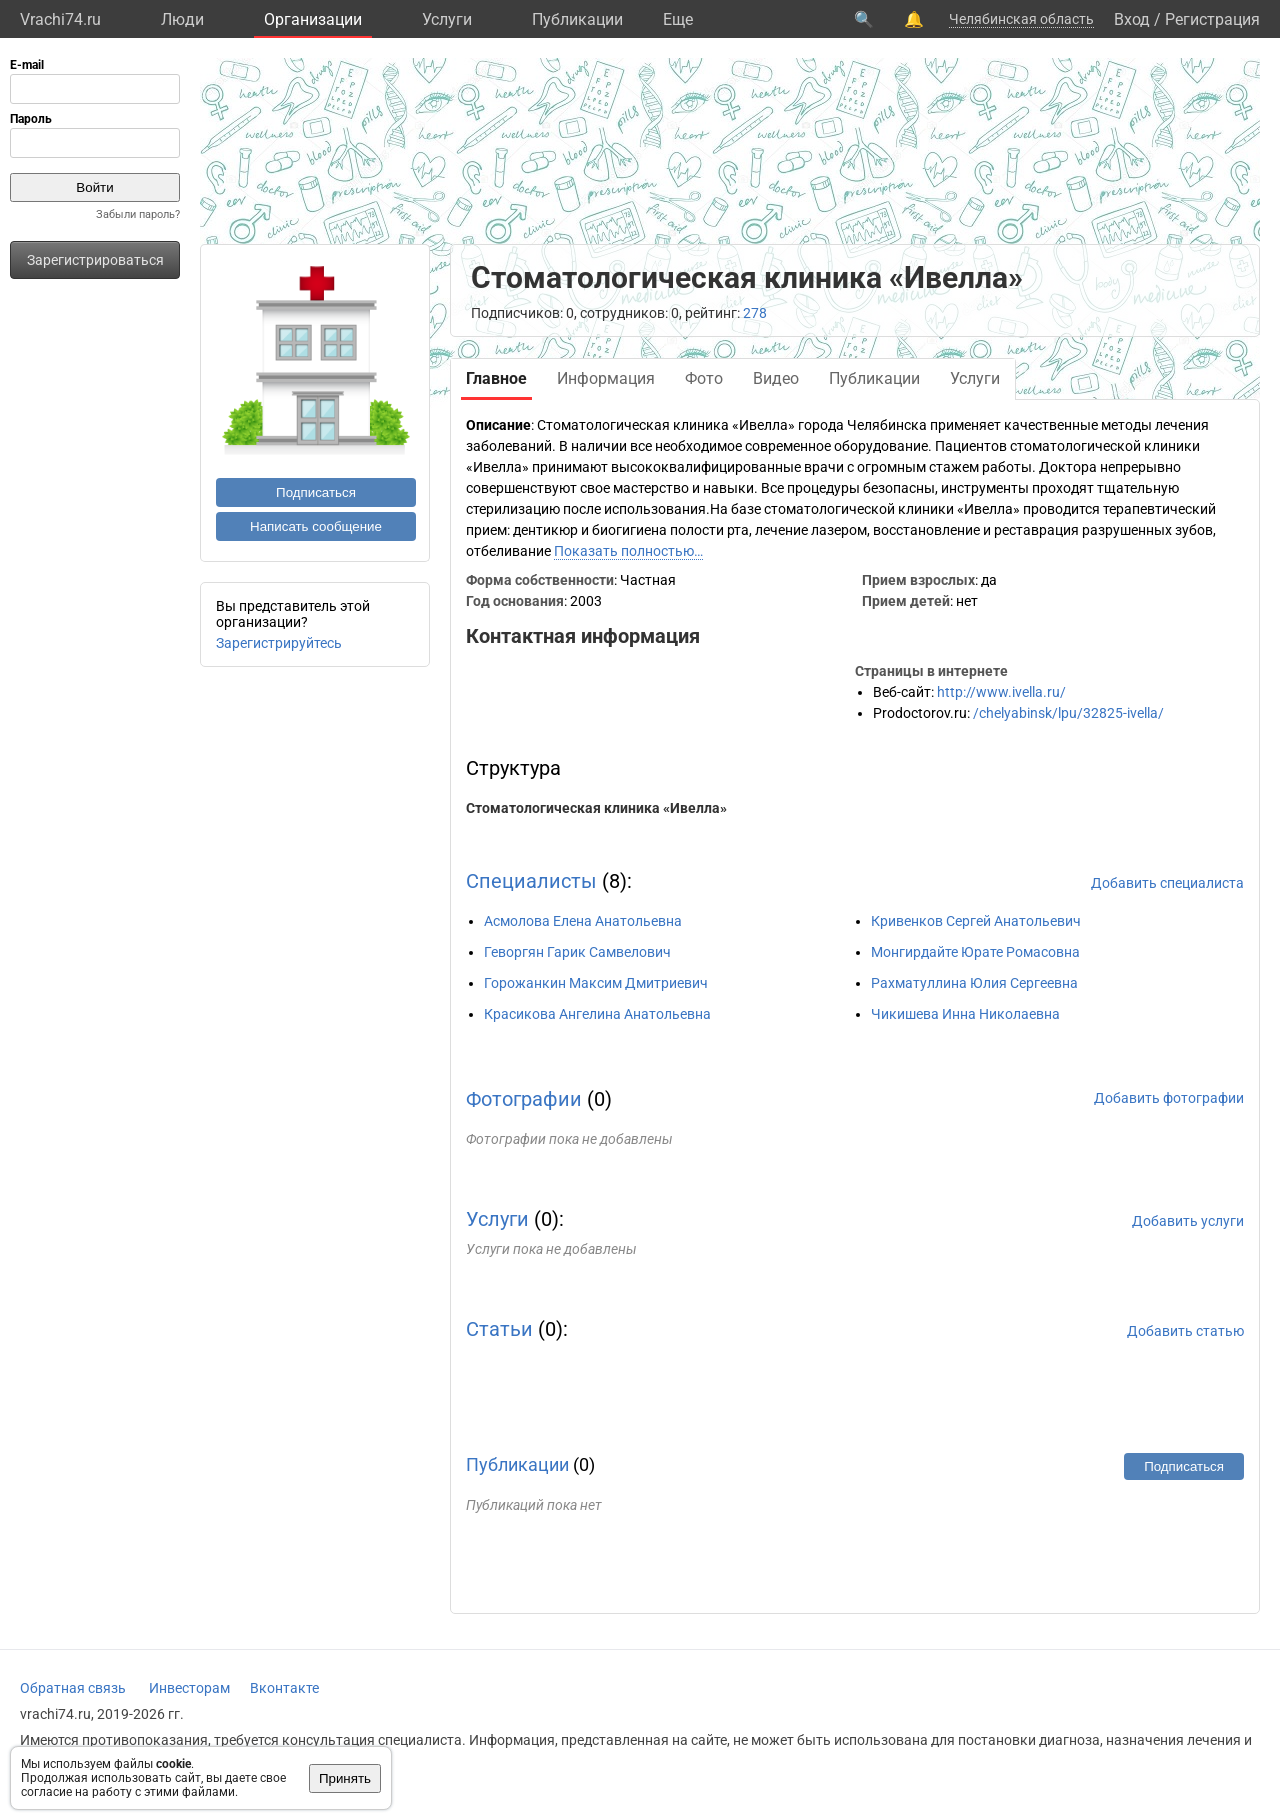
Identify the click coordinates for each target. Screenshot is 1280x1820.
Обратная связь (73, 1688)
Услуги (447, 19)
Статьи (499, 1329)
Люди (182, 19)
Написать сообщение (316, 526)
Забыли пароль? (138, 214)
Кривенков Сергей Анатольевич (976, 921)
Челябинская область (1021, 19)
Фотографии (524, 1099)
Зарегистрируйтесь (279, 643)
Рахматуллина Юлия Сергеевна (974, 983)
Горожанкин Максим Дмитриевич (596, 983)
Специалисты (531, 881)
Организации (313, 19)
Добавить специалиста (1167, 883)
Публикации (577, 19)
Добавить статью (1185, 1331)
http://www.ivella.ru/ (1001, 692)
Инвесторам (189, 1688)
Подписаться (316, 492)
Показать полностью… (628, 551)
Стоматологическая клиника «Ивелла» (596, 808)
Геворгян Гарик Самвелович (577, 952)
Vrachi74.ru (60, 19)
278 (755, 313)
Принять (345, 1778)
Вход (1132, 19)
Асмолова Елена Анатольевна (583, 921)
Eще (678, 19)
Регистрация (1212, 19)
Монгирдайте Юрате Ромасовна (975, 952)
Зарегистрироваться (95, 260)
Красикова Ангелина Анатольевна (597, 1014)
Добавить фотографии (1169, 1098)
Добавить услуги (1188, 1221)
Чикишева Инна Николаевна (965, 1014)
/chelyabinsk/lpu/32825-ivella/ (1068, 713)
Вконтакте (284, 1688)
